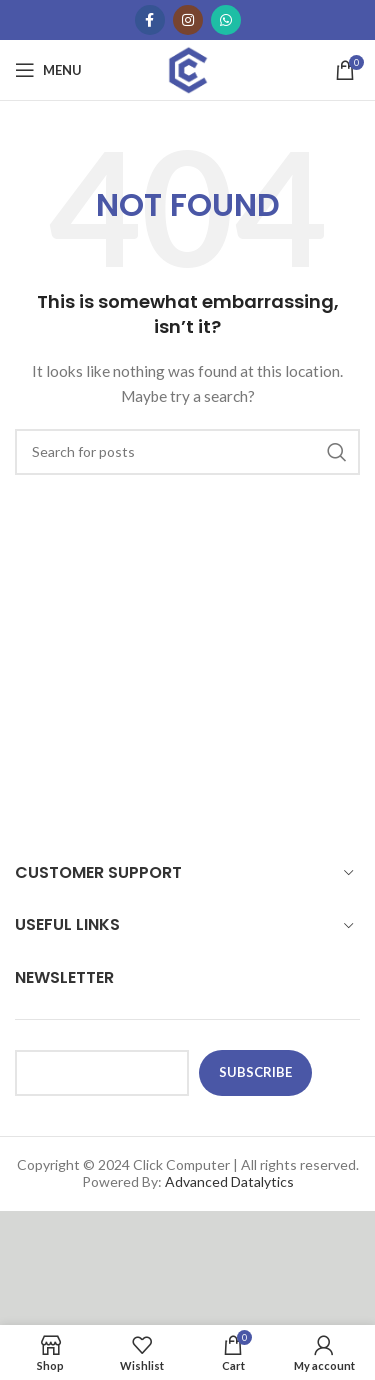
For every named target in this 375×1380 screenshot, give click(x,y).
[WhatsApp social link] (226, 20)
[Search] (187, 452)
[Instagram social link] (188, 20)
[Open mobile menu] (48, 70)
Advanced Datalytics (229, 1181)
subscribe (255, 1072)
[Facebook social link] (150, 20)
